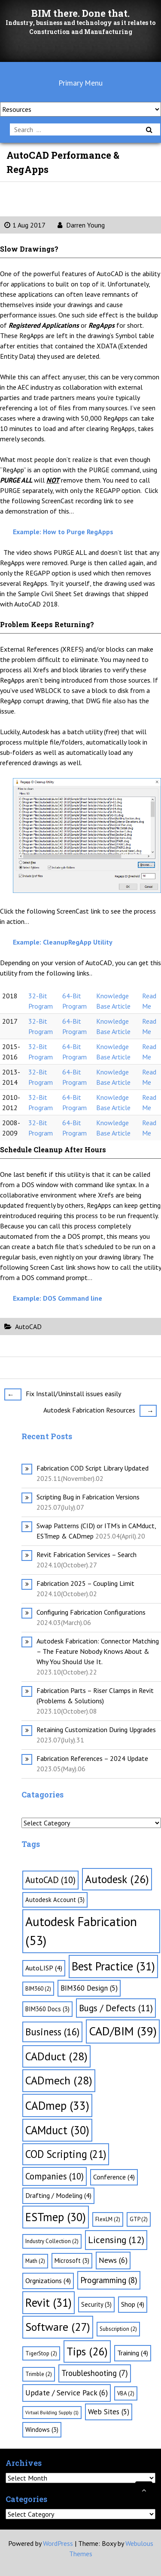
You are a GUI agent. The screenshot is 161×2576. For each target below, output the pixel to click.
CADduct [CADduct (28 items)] (56, 2056)
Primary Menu (80, 83)
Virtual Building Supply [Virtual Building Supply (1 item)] (52, 2413)
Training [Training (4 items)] (132, 2352)
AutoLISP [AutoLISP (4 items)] (43, 1968)
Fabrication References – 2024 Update (92, 1758)
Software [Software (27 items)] (57, 2327)
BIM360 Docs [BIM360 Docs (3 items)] (47, 2009)
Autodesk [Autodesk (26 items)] (117, 1879)
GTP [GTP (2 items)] (139, 2219)
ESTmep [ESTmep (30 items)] (55, 2217)
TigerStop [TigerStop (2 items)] (41, 2353)
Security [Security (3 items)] (96, 2304)
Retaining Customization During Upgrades (96, 1729)
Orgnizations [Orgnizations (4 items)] (48, 2280)
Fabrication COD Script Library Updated (92, 1468)
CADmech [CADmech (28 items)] (58, 2080)
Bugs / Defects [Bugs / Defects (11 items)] (116, 2008)
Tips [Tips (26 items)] (87, 2351)
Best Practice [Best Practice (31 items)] (113, 1966)
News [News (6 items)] (113, 2260)
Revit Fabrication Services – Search (86, 1554)
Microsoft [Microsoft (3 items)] (72, 2260)
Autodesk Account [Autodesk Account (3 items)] (55, 1900)
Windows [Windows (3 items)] (41, 2429)
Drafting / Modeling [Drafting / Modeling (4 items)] (58, 2195)
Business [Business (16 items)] (52, 2031)
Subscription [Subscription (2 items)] (118, 2329)
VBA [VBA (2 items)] (125, 2393)
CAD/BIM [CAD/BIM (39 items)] (123, 2031)
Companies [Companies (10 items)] (54, 2176)
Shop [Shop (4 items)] (132, 2304)
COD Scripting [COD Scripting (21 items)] (65, 2154)
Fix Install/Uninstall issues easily (62, 1394)
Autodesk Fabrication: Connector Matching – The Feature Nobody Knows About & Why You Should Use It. (97, 1651)
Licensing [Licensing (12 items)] (116, 2240)
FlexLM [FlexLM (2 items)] (107, 2219)
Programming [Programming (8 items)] (108, 2280)
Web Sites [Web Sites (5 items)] (108, 2411)
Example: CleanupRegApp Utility (62, 942)
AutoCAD (28, 1326)
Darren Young (81, 225)
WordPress (58, 2543)
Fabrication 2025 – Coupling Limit (85, 1583)
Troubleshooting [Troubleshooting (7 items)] (94, 2373)
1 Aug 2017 (24, 225)
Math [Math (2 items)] (35, 2261)
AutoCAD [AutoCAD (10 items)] (50, 1880)
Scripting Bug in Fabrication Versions (88, 1497)
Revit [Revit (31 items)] (48, 2302)
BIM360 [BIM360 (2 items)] (38, 1988)
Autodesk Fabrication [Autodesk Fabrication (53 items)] (81, 1930)
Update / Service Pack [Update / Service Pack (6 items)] (66, 2392)
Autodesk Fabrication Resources (100, 1410)
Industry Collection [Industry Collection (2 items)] (52, 2241)
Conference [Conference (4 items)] (114, 2177)
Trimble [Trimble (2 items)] (38, 2374)
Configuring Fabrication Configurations (91, 1612)
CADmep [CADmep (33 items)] (57, 2105)
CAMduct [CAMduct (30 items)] (57, 2130)
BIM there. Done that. (80, 13)
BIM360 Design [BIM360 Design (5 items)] (89, 1988)
